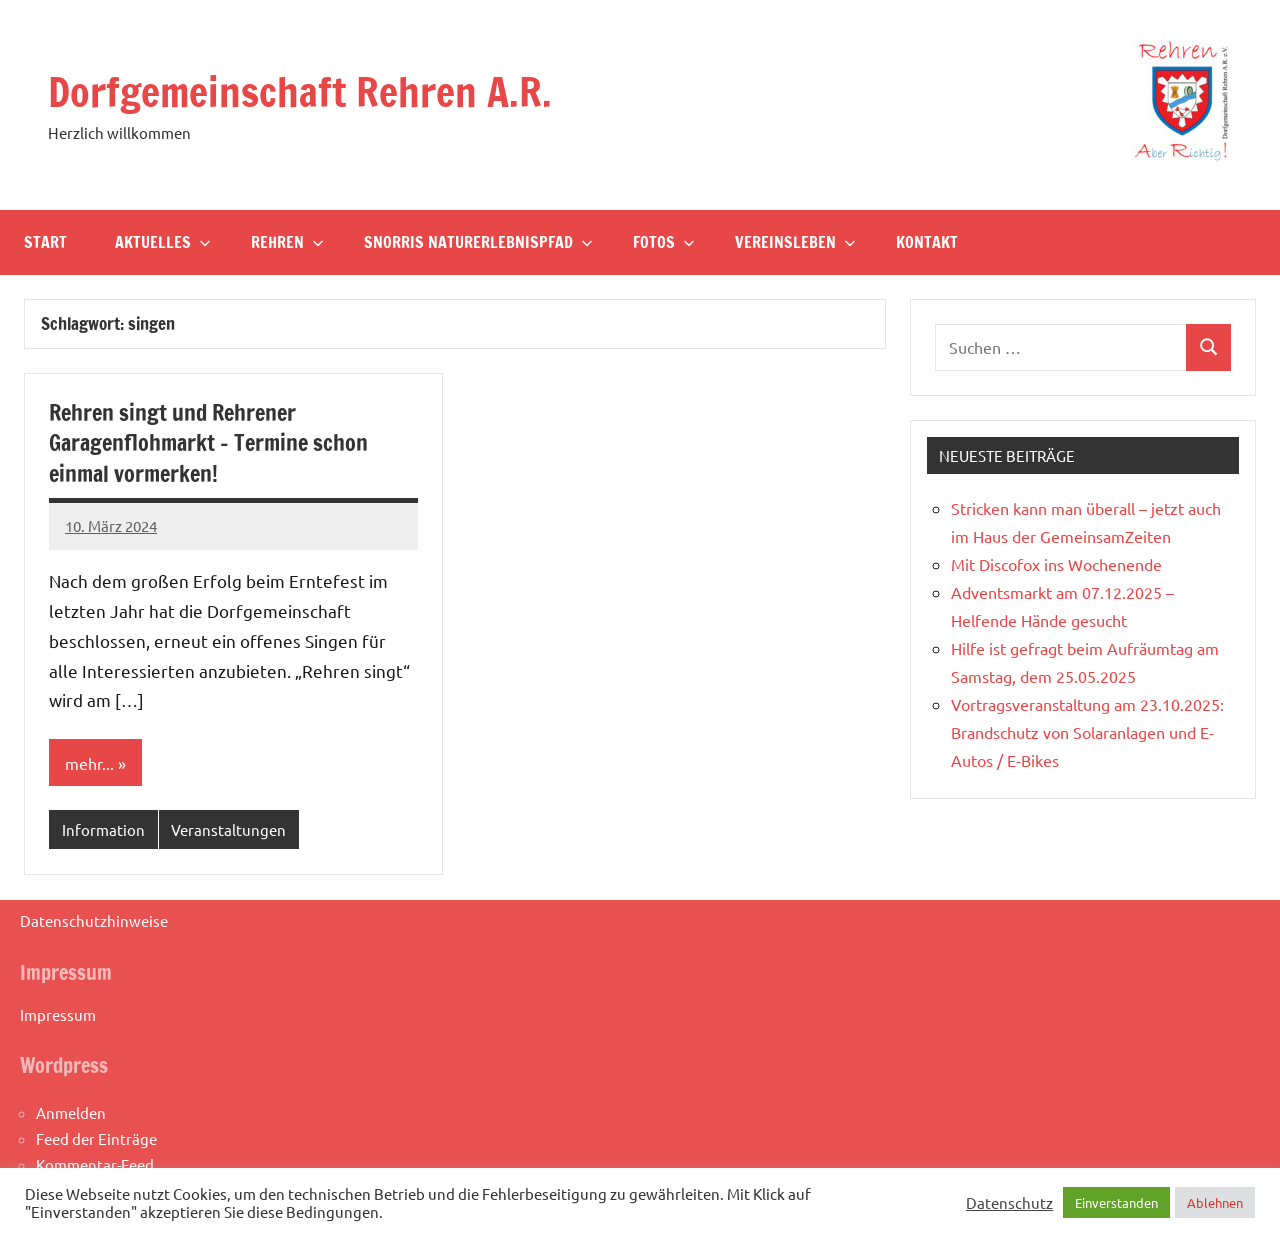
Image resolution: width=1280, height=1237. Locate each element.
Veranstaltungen (228, 829)
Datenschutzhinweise (94, 920)
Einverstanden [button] (1116, 1202)
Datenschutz (1009, 1203)
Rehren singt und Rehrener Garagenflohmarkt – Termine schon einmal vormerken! (208, 443)
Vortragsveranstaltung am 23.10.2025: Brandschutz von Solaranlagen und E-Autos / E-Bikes (1087, 732)
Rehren (287, 242)
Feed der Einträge (96, 1138)
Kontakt (927, 242)
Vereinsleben (795, 242)
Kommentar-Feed (95, 1164)
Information (103, 829)
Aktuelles (163, 242)
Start (45, 242)
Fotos (664, 242)
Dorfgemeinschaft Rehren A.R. (300, 91)
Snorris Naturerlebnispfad (478, 242)
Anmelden (71, 1112)
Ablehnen (1215, 1202)
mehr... (89, 763)
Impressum (58, 1014)
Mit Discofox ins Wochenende (1056, 564)
